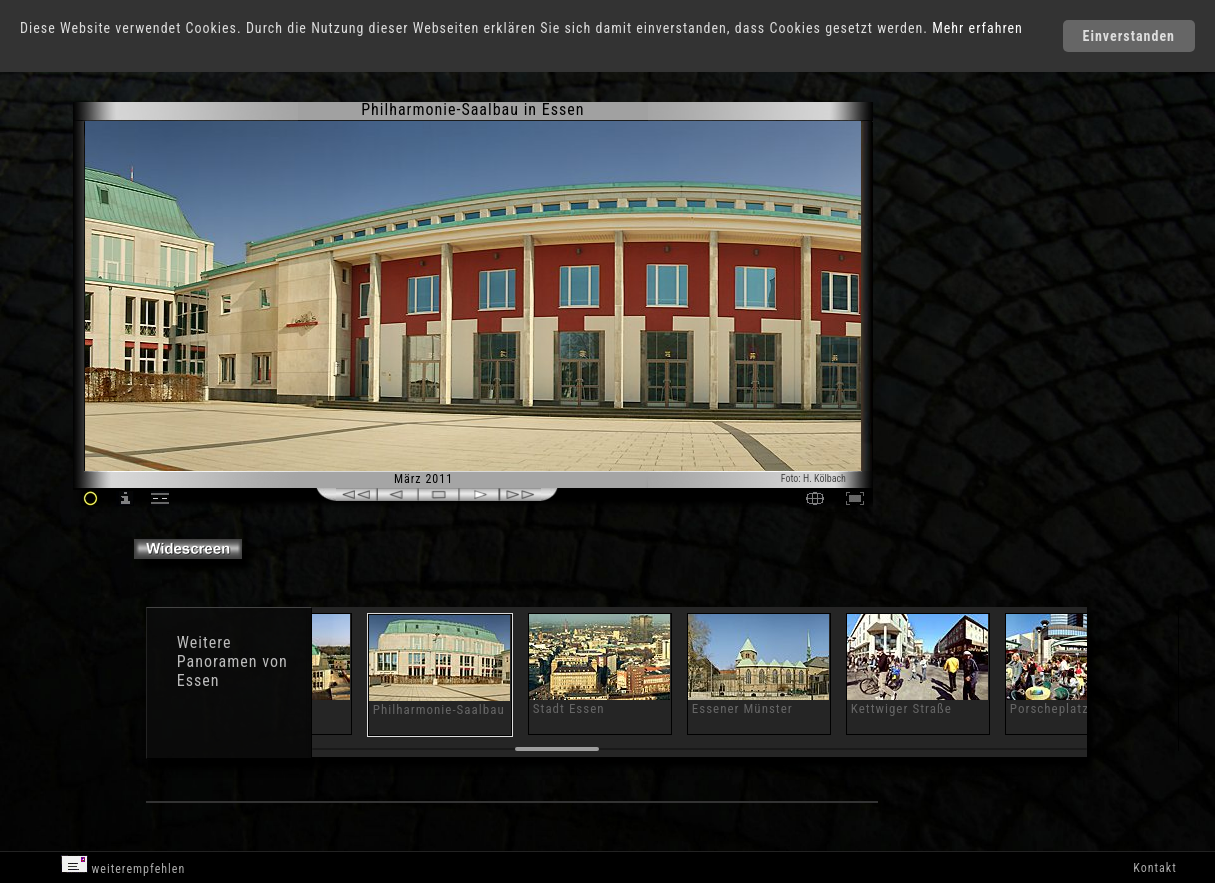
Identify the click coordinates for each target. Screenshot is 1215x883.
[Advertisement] (958, 270)
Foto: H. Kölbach (813, 478)
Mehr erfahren (977, 28)
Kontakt (1154, 868)
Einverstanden (1129, 36)
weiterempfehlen (123, 865)
